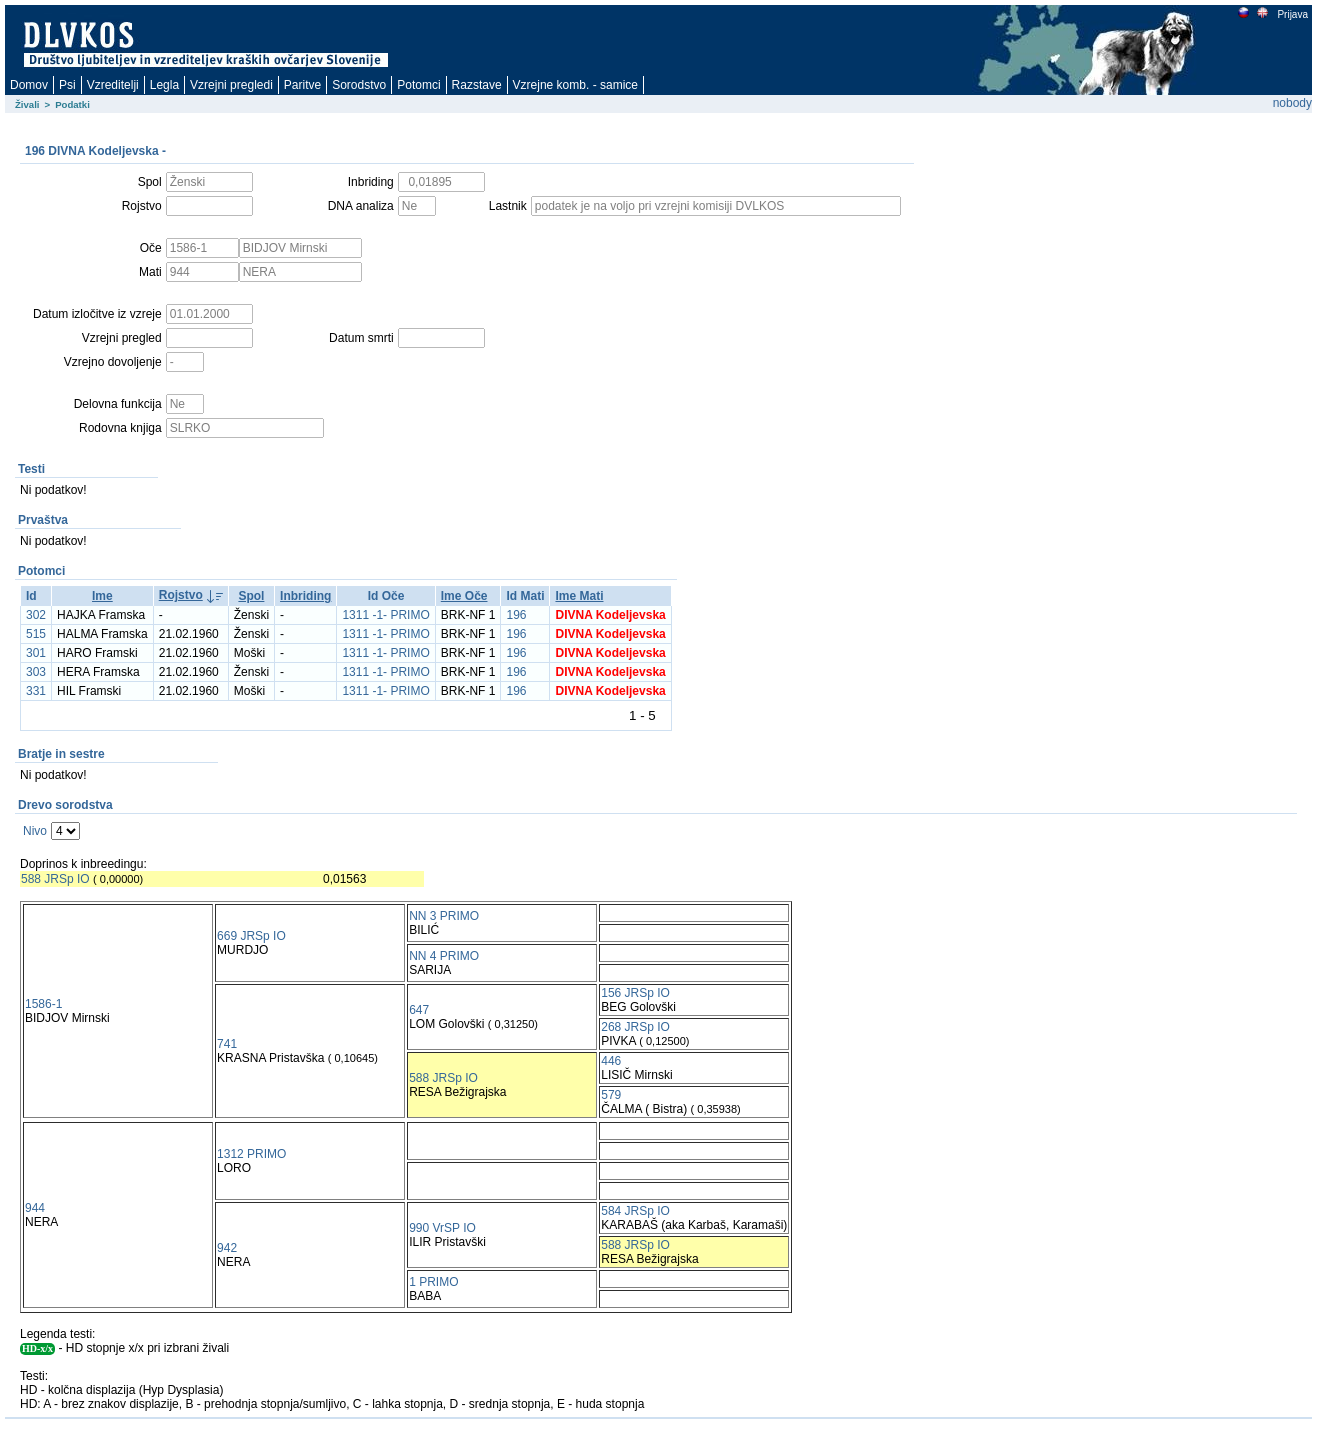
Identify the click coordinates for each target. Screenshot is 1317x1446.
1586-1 (43, 1004)
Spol (251, 596)
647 (419, 1010)
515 (36, 634)
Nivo (35, 831)
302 (36, 615)
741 (227, 1044)
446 (611, 1061)
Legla (164, 85)
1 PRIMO (433, 1282)
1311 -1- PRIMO (385, 615)
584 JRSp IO (635, 1211)
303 (36, 672)
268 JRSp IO (635, 1027)
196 (516, 615)
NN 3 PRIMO (444, 916)
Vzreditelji (113, 85)
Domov (29, 85)
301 (36, 653)
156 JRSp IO (635, 993)
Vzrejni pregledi (231, 85)
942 (227, 1248)
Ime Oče (464, 596)
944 (35, 1208)
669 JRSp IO (251, 936)
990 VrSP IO (442, 1228)
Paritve (302, 85)
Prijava (1292, 14)
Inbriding (305, 596)
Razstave (477, 85)
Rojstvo (181, 595)
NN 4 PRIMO (444, 956)
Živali (27, 104)
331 (36, 691)
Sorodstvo (359, 85)
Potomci (418, 85)
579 (611, 1095)
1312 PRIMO (251, 1154)
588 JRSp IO (55, 879)
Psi (67, 85)
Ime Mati (579, 596)
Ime (102, 596)
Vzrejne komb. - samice (575, 85)
